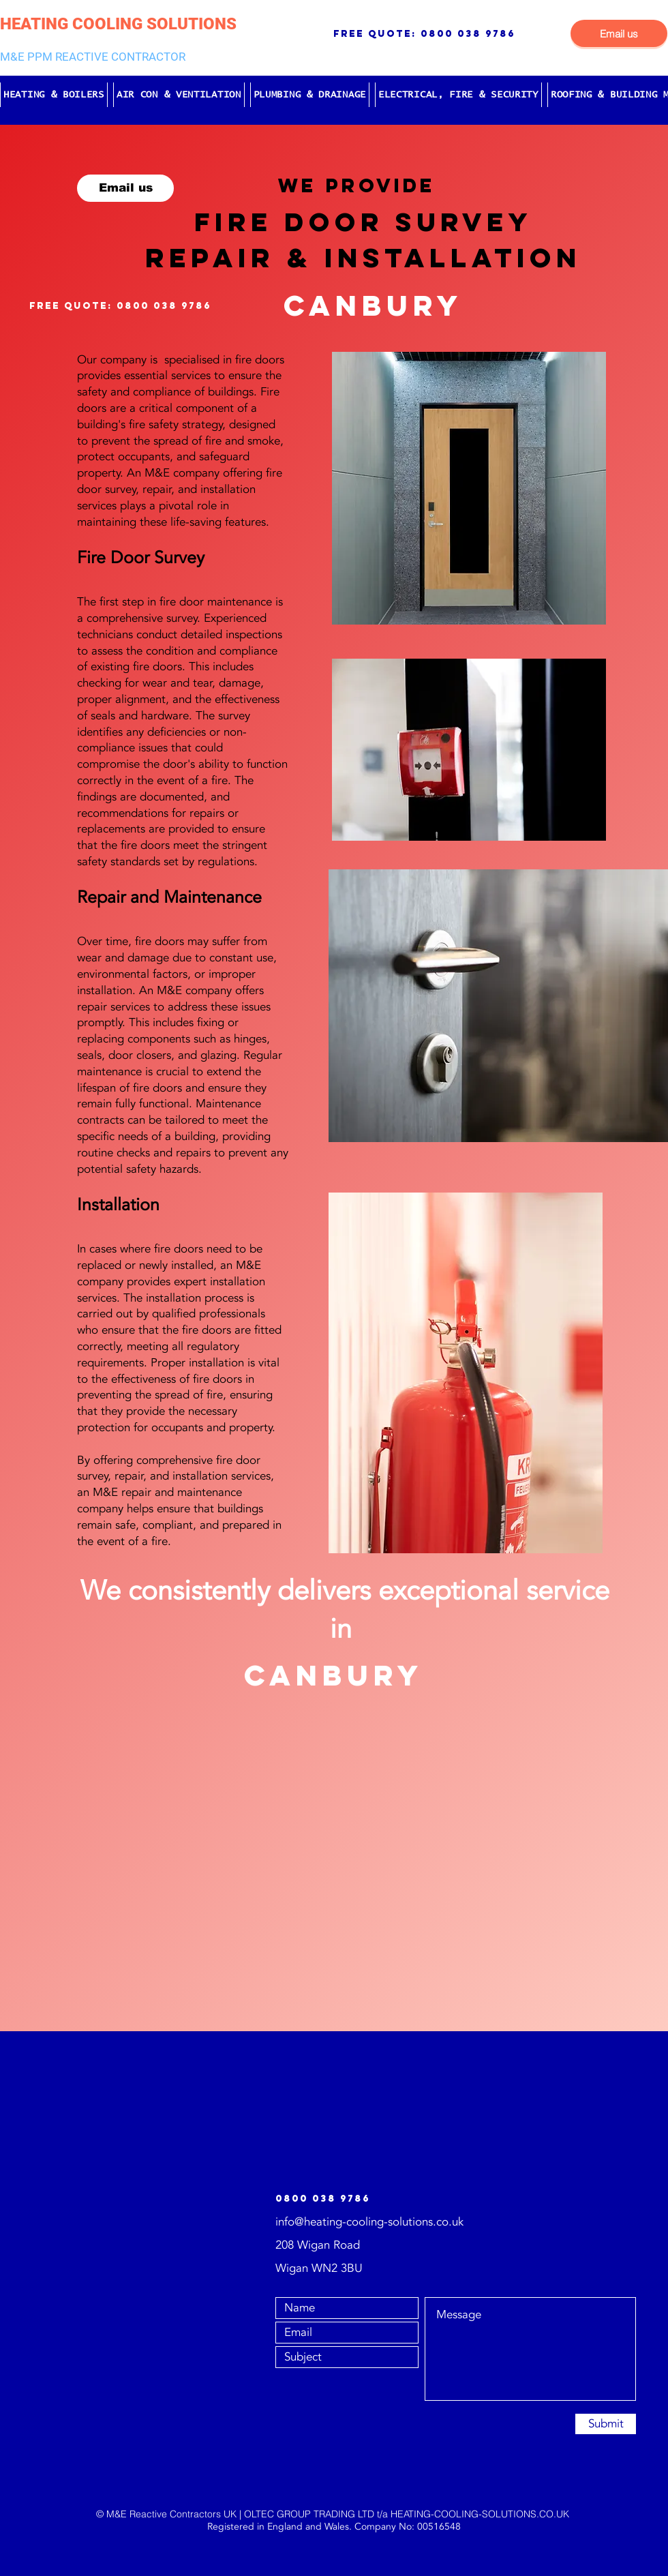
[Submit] (605, 2424)
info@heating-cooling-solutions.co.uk (369, 2222)
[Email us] (619, 33)
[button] (54, 95)
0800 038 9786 (468, 34)
